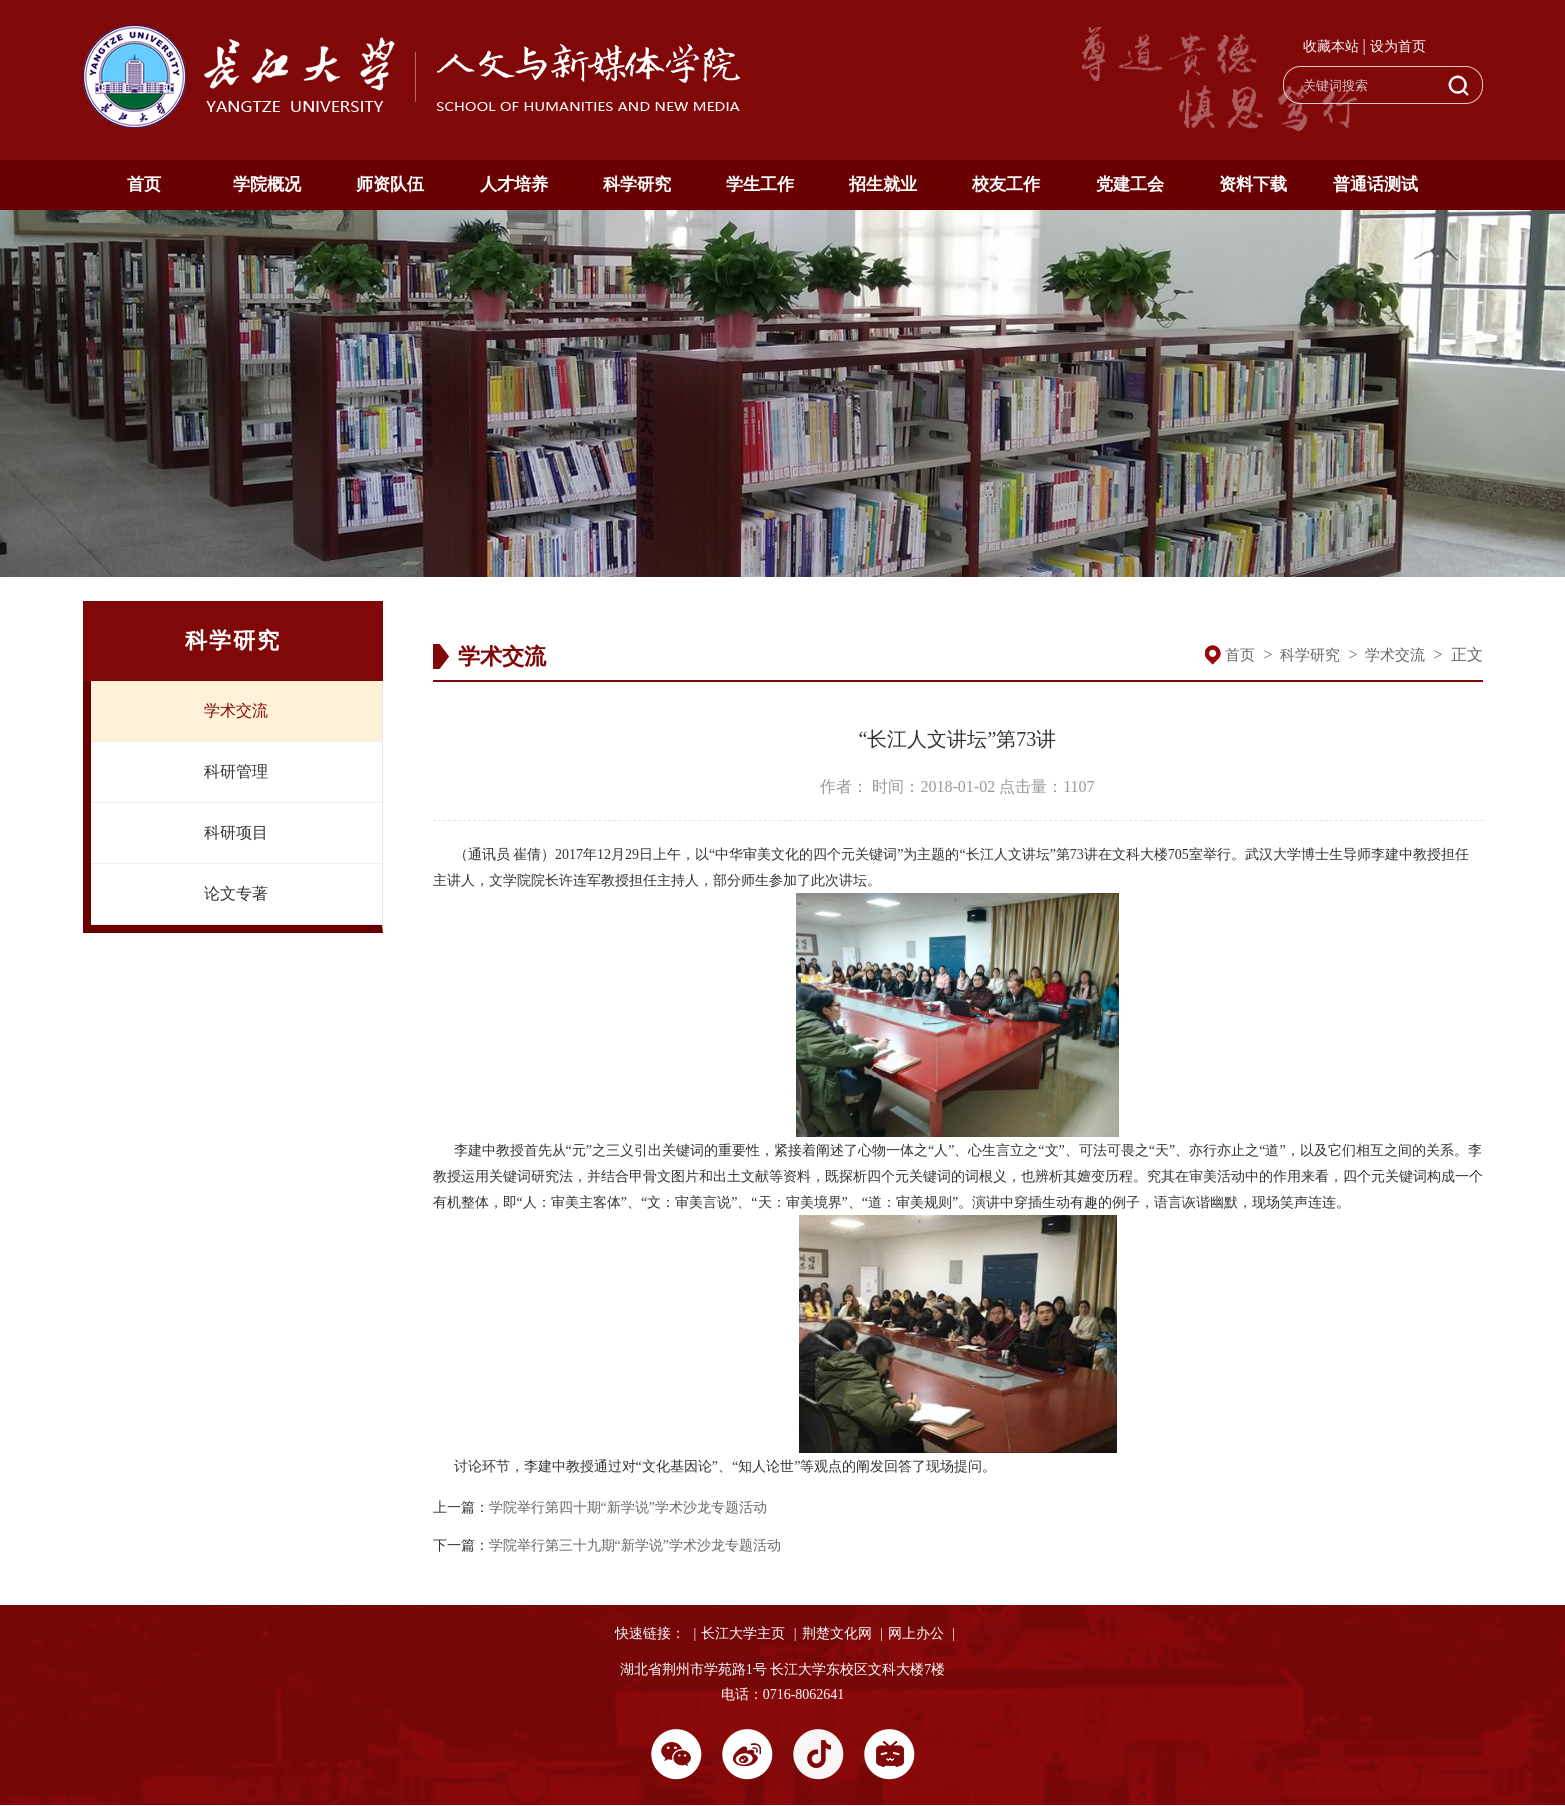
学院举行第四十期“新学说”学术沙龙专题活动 (628, 1507)
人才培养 (514, 184)
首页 (144, 184)
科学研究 (637, 184)
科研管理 (236, 771)
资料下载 (1253, 184)
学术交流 (236, 710)
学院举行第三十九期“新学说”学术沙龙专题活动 (635, 1545)
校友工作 (1006, 184)
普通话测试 (1375, 184)
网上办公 (916, 1633)
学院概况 (267, 184)
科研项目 (236, 832)
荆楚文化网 (837, 1633)
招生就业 (883, 184)
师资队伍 (390, 184)
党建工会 (1130, 184)
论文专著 (236, 893)
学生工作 (760, 184)
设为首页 (1398, 46)
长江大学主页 (743, 1633)
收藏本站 (1331, 46)
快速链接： (650, 1633)
